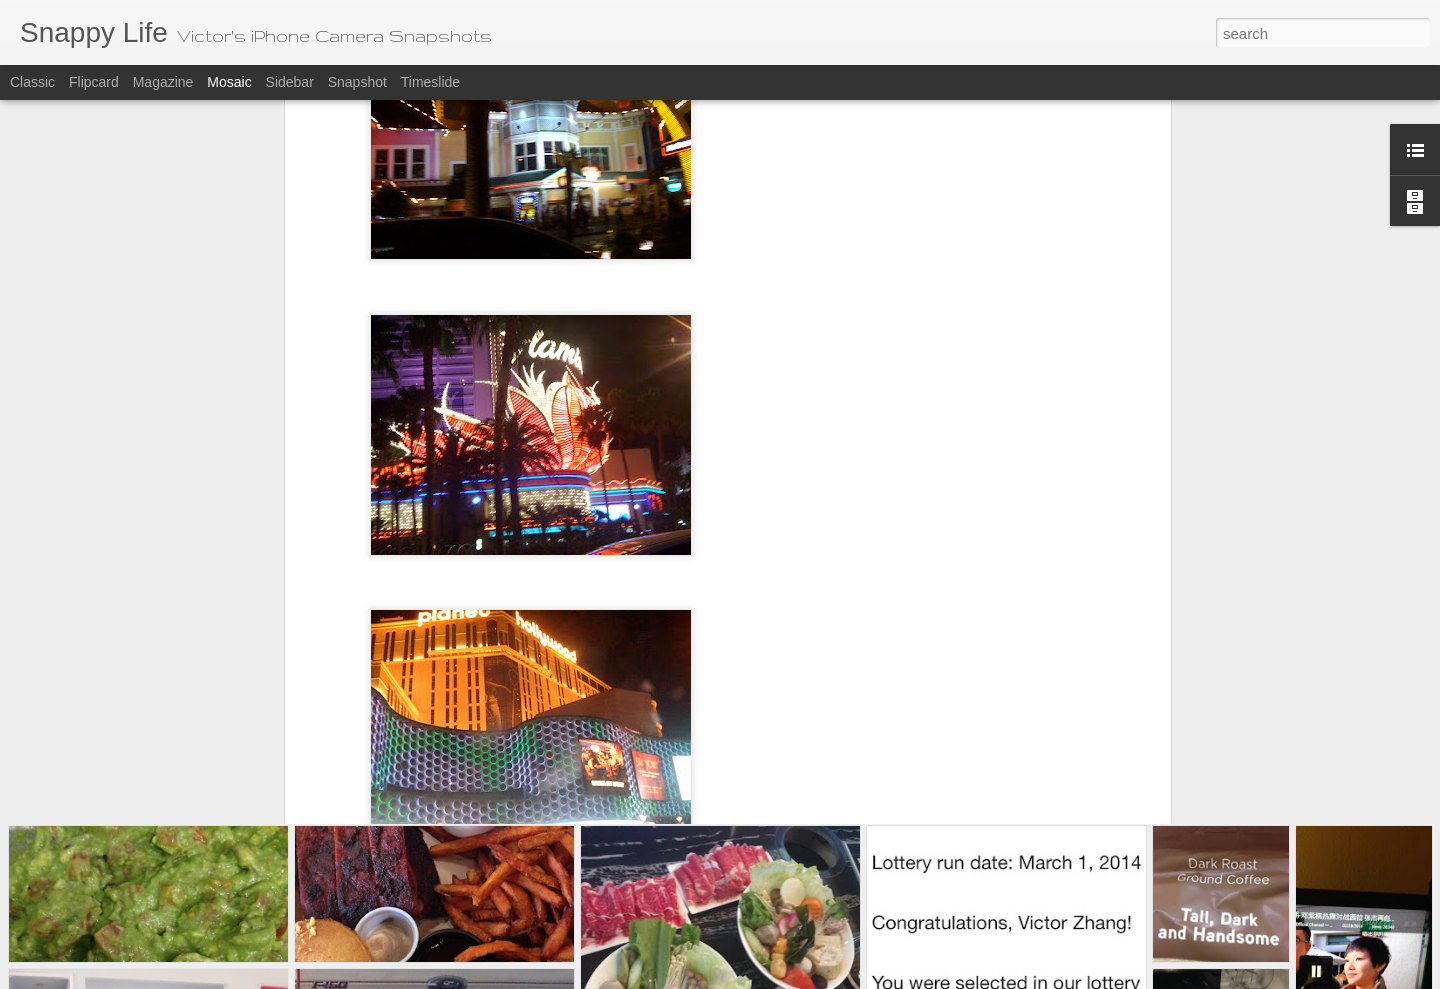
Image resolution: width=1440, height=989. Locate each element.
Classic (32, 82)
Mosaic (229, 82)
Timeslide (430, 82)
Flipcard (94, 82)
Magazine (163, 82)
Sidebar (290, 82)
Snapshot (357, 82)
